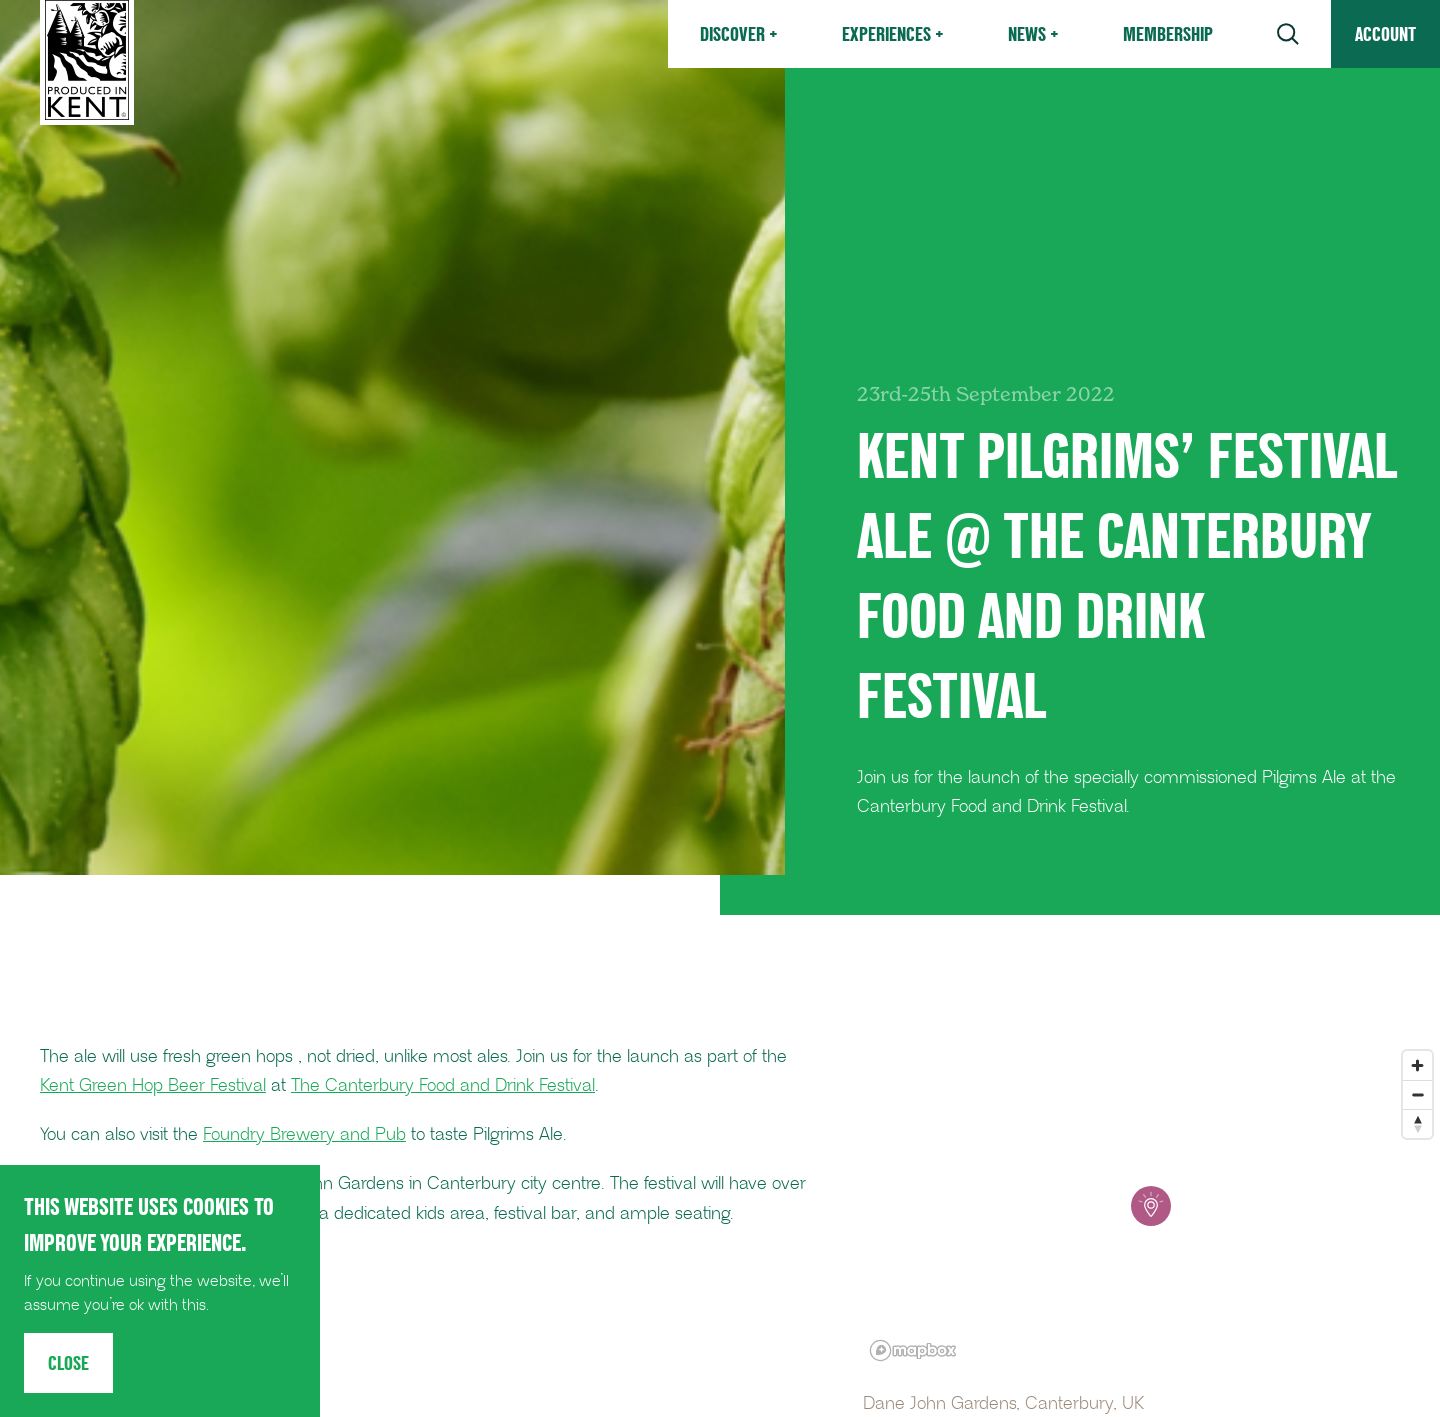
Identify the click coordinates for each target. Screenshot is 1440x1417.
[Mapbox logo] (913, 1350)
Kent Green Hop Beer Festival (153, 1086)
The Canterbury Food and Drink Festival (443, 1086)
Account (1385, 34)
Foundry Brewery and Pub (304, 1135)
